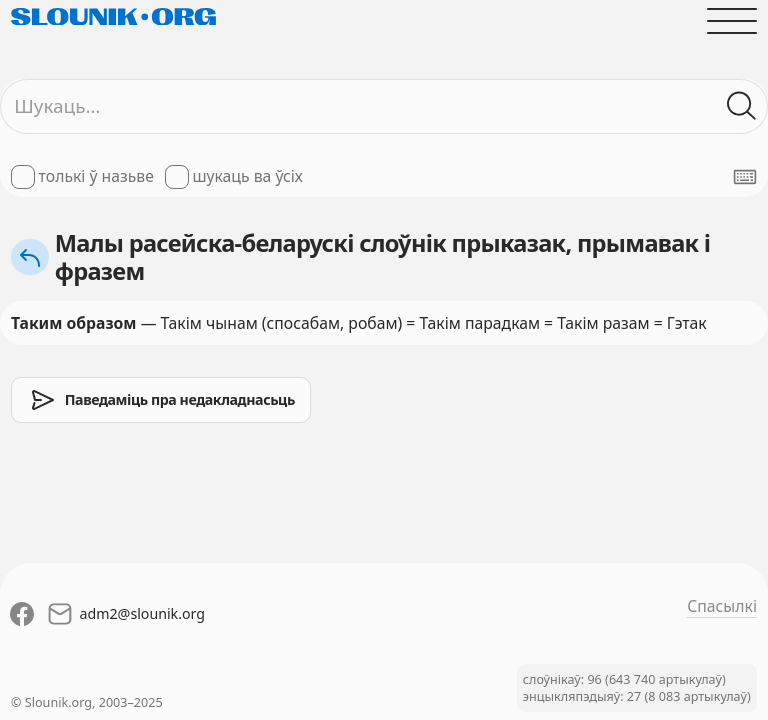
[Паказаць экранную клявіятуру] (745, 177)
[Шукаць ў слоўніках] (742, 106)
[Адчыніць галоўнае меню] (732, 21)
